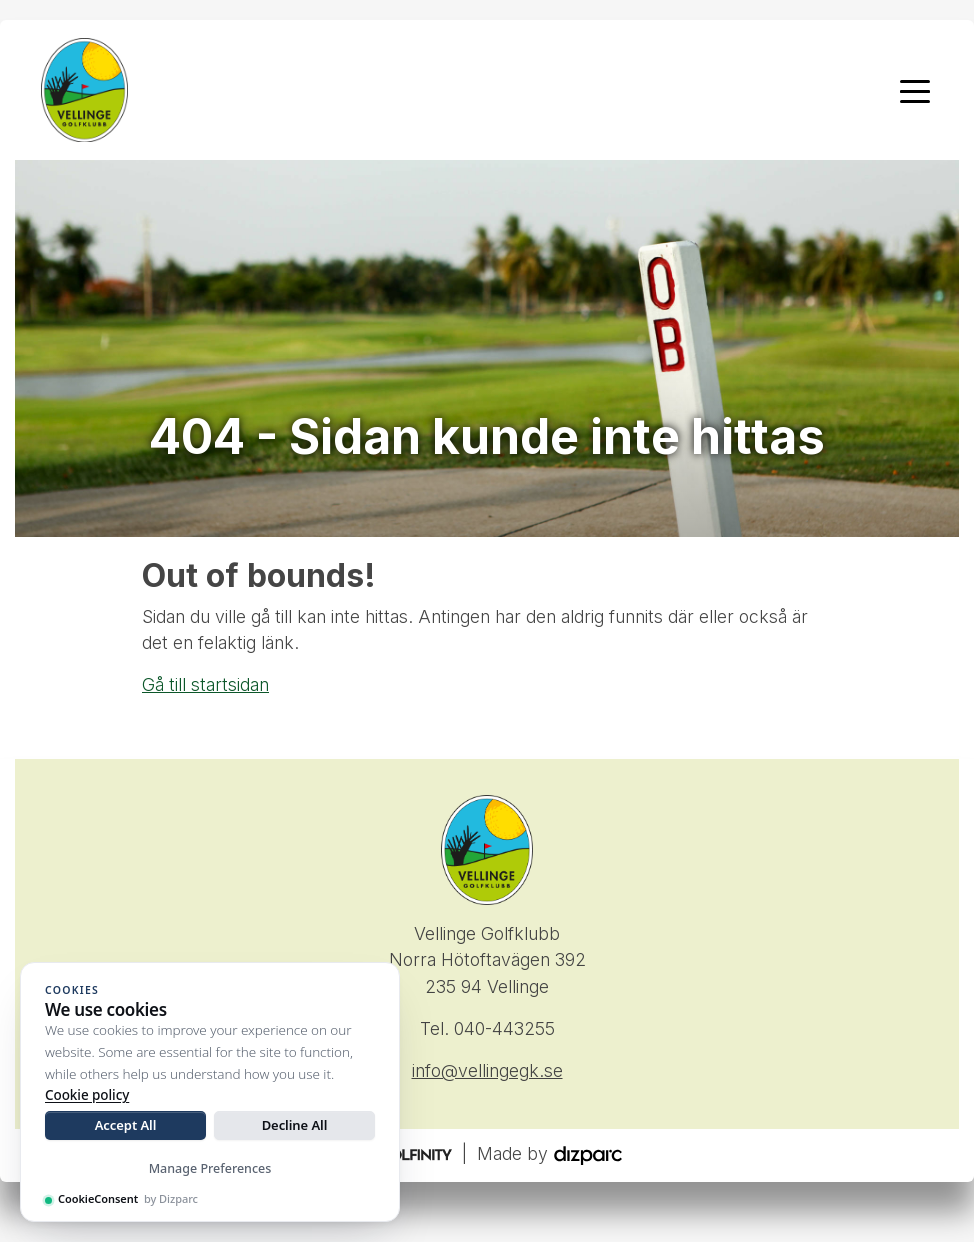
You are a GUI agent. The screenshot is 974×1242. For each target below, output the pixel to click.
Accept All (126, 1125)
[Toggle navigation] (915, 90)
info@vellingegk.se (487, 1070)
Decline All (295, 1125)
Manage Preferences (210, 1168)
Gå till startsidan (205, 684)
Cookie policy (87, 1095)
